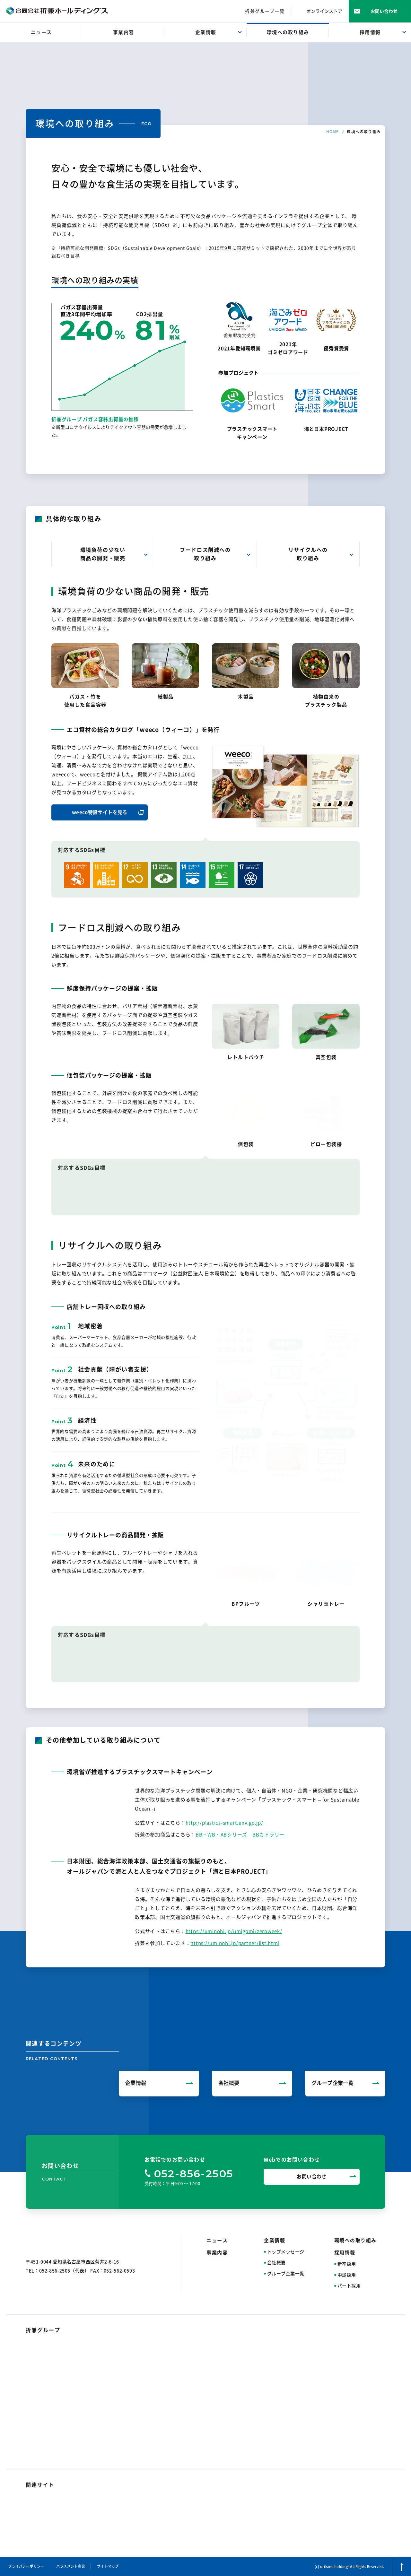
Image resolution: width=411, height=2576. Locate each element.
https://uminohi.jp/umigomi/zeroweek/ (234, 1931)
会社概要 (276, 2262)
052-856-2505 (193, 2173)
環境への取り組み (355, 2240)
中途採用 (346, 2275)
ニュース (217, 2240)
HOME (332, 132)
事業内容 (217, 2252)
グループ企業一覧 (285, 2273)
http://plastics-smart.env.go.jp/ (224, 1822)
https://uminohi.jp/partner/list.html (234, 1943)
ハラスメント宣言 (70, 2566)
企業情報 (274, 2240)
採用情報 (344, 2252)
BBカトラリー (268, 1834)
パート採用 (349, 2286)
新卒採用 (346, 2264)
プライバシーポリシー (26, 2566)
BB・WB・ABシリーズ (221, 1834)
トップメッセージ (285, 2252)
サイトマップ (108, 2566)
